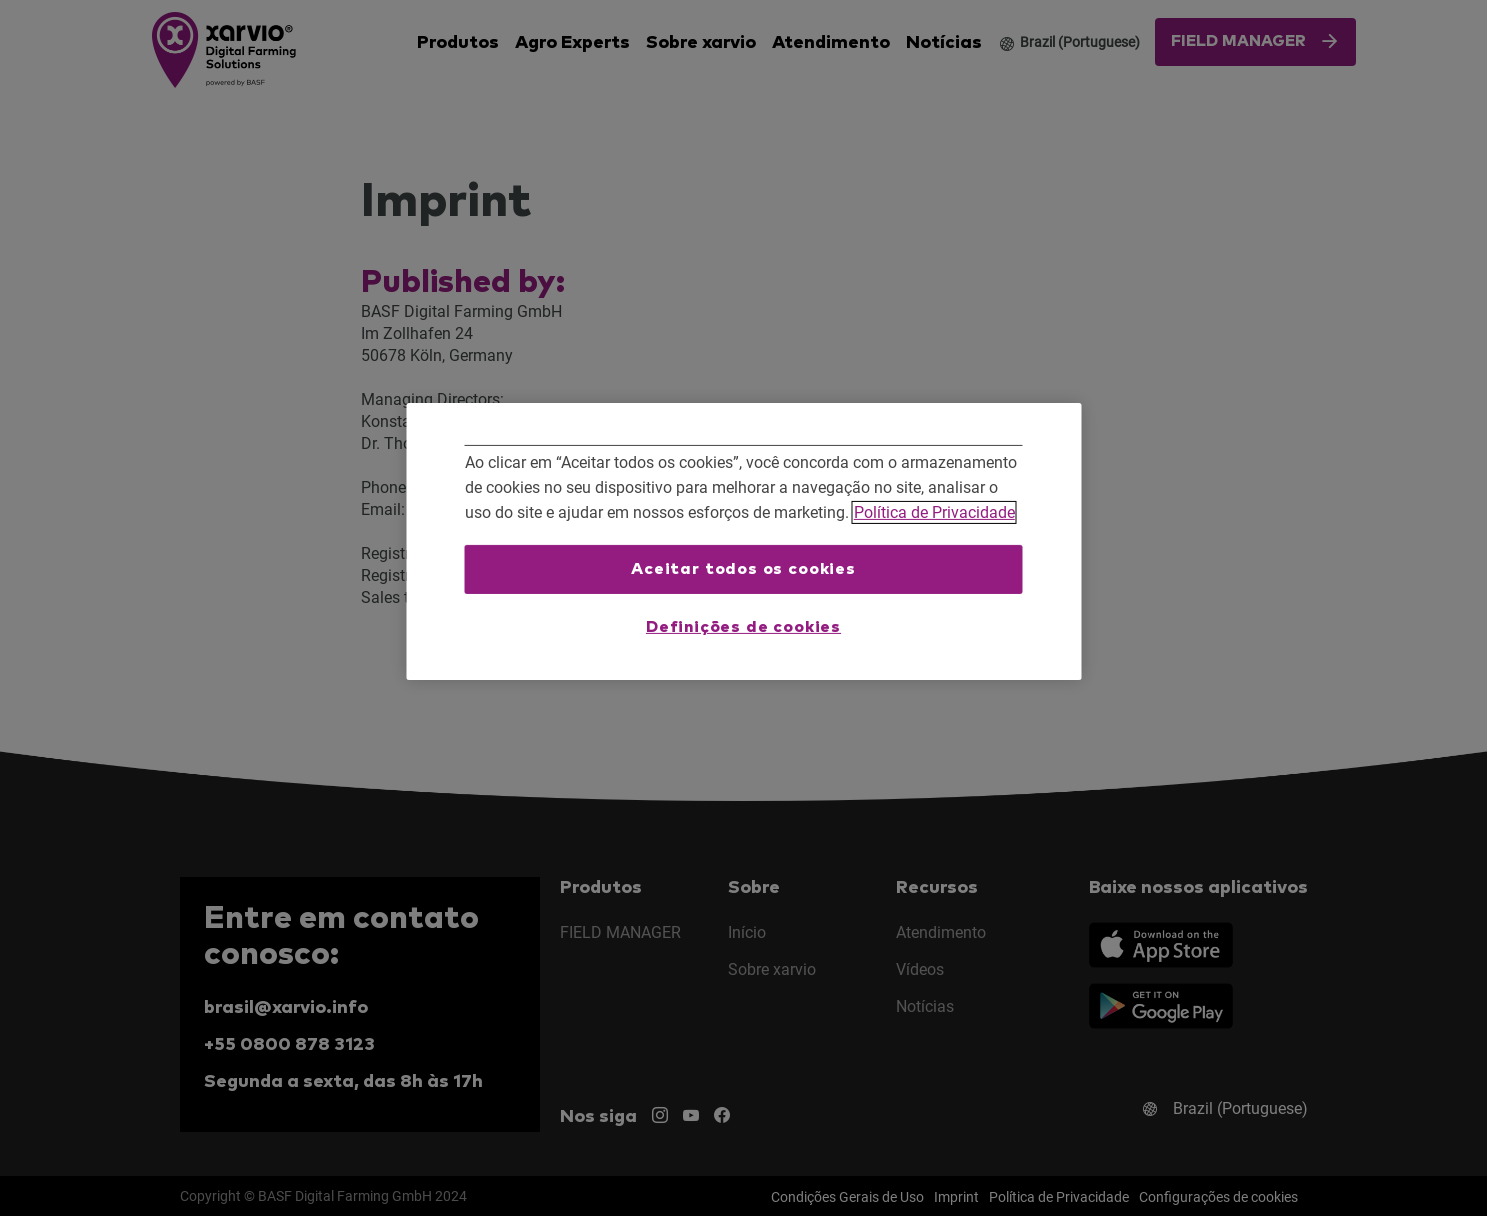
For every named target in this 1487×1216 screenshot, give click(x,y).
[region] (743, 541)
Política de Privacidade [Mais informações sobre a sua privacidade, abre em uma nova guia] (934, 512)
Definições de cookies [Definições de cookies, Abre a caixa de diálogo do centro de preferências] (743, 627)
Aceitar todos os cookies (743, 569)
